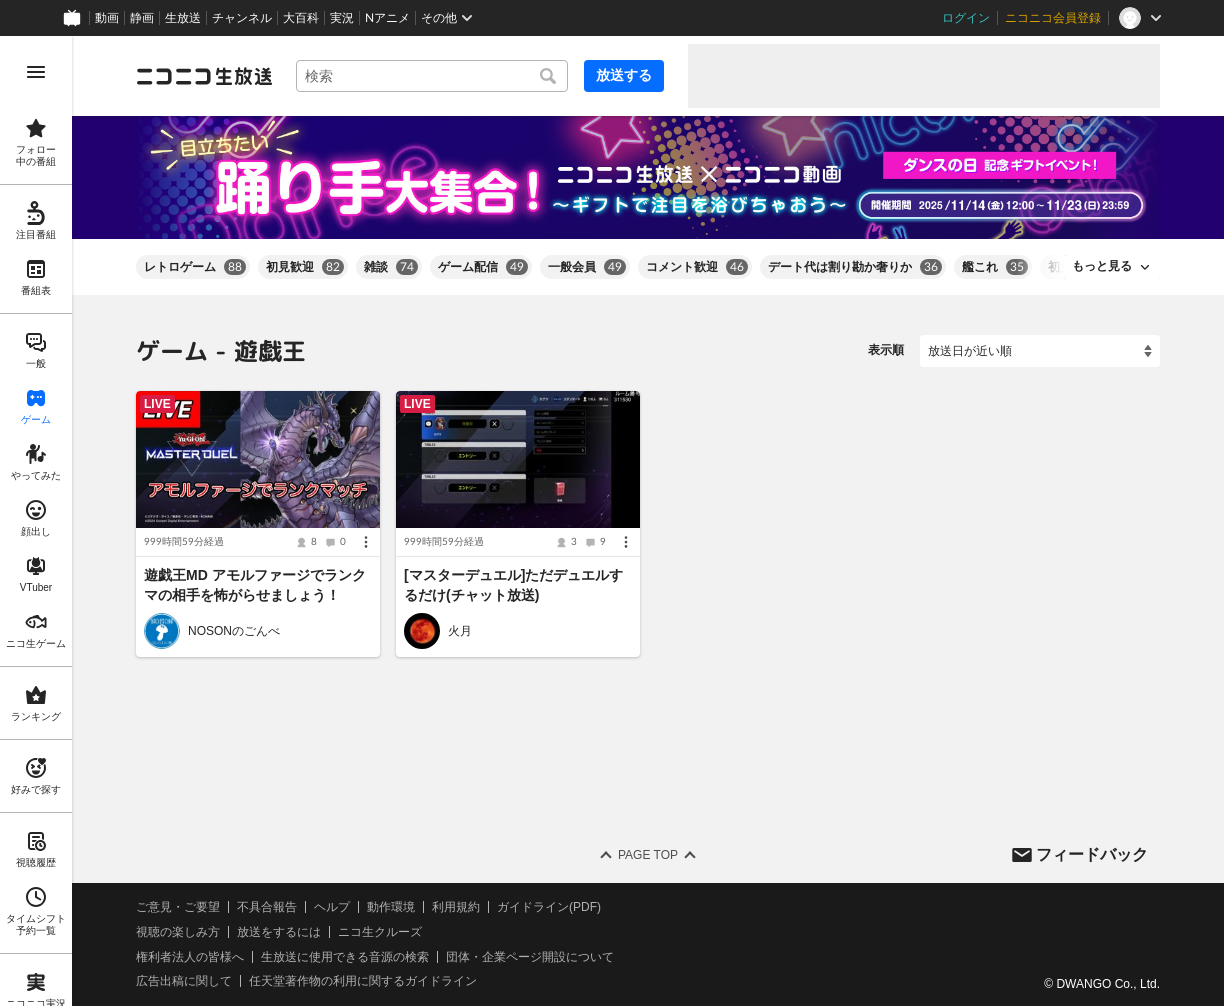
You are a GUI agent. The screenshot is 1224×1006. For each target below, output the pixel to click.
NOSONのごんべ (234, 631)
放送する (624, 75)
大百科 (301, 18)
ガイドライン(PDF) (549, 907)
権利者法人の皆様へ (190, 957)
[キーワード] (432, 76)
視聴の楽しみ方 (178, 932)
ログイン (966, 18)
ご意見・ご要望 (178, 907)
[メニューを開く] (36, 72)
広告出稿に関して (184, 981)
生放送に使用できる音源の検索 (345, 957)
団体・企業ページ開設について (530, 957)
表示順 (886, 350)
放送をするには (279, 932)
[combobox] (432, 76)
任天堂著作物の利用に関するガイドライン (363, 981)
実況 (342, 18)
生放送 (183, 18)
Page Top (648, 855)
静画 (142, 18)
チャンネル (242, 18)
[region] (36, 521)
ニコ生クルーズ (380, 932)
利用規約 (456, 907)
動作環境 (391, 907)
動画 (107, 18)
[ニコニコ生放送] (204, 76)
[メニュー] (366, 542)
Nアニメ (387, 18)
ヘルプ (332, 907)
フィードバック (1092, 853)
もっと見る (1102, 266)
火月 (460, 631)
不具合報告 (267, 907)
